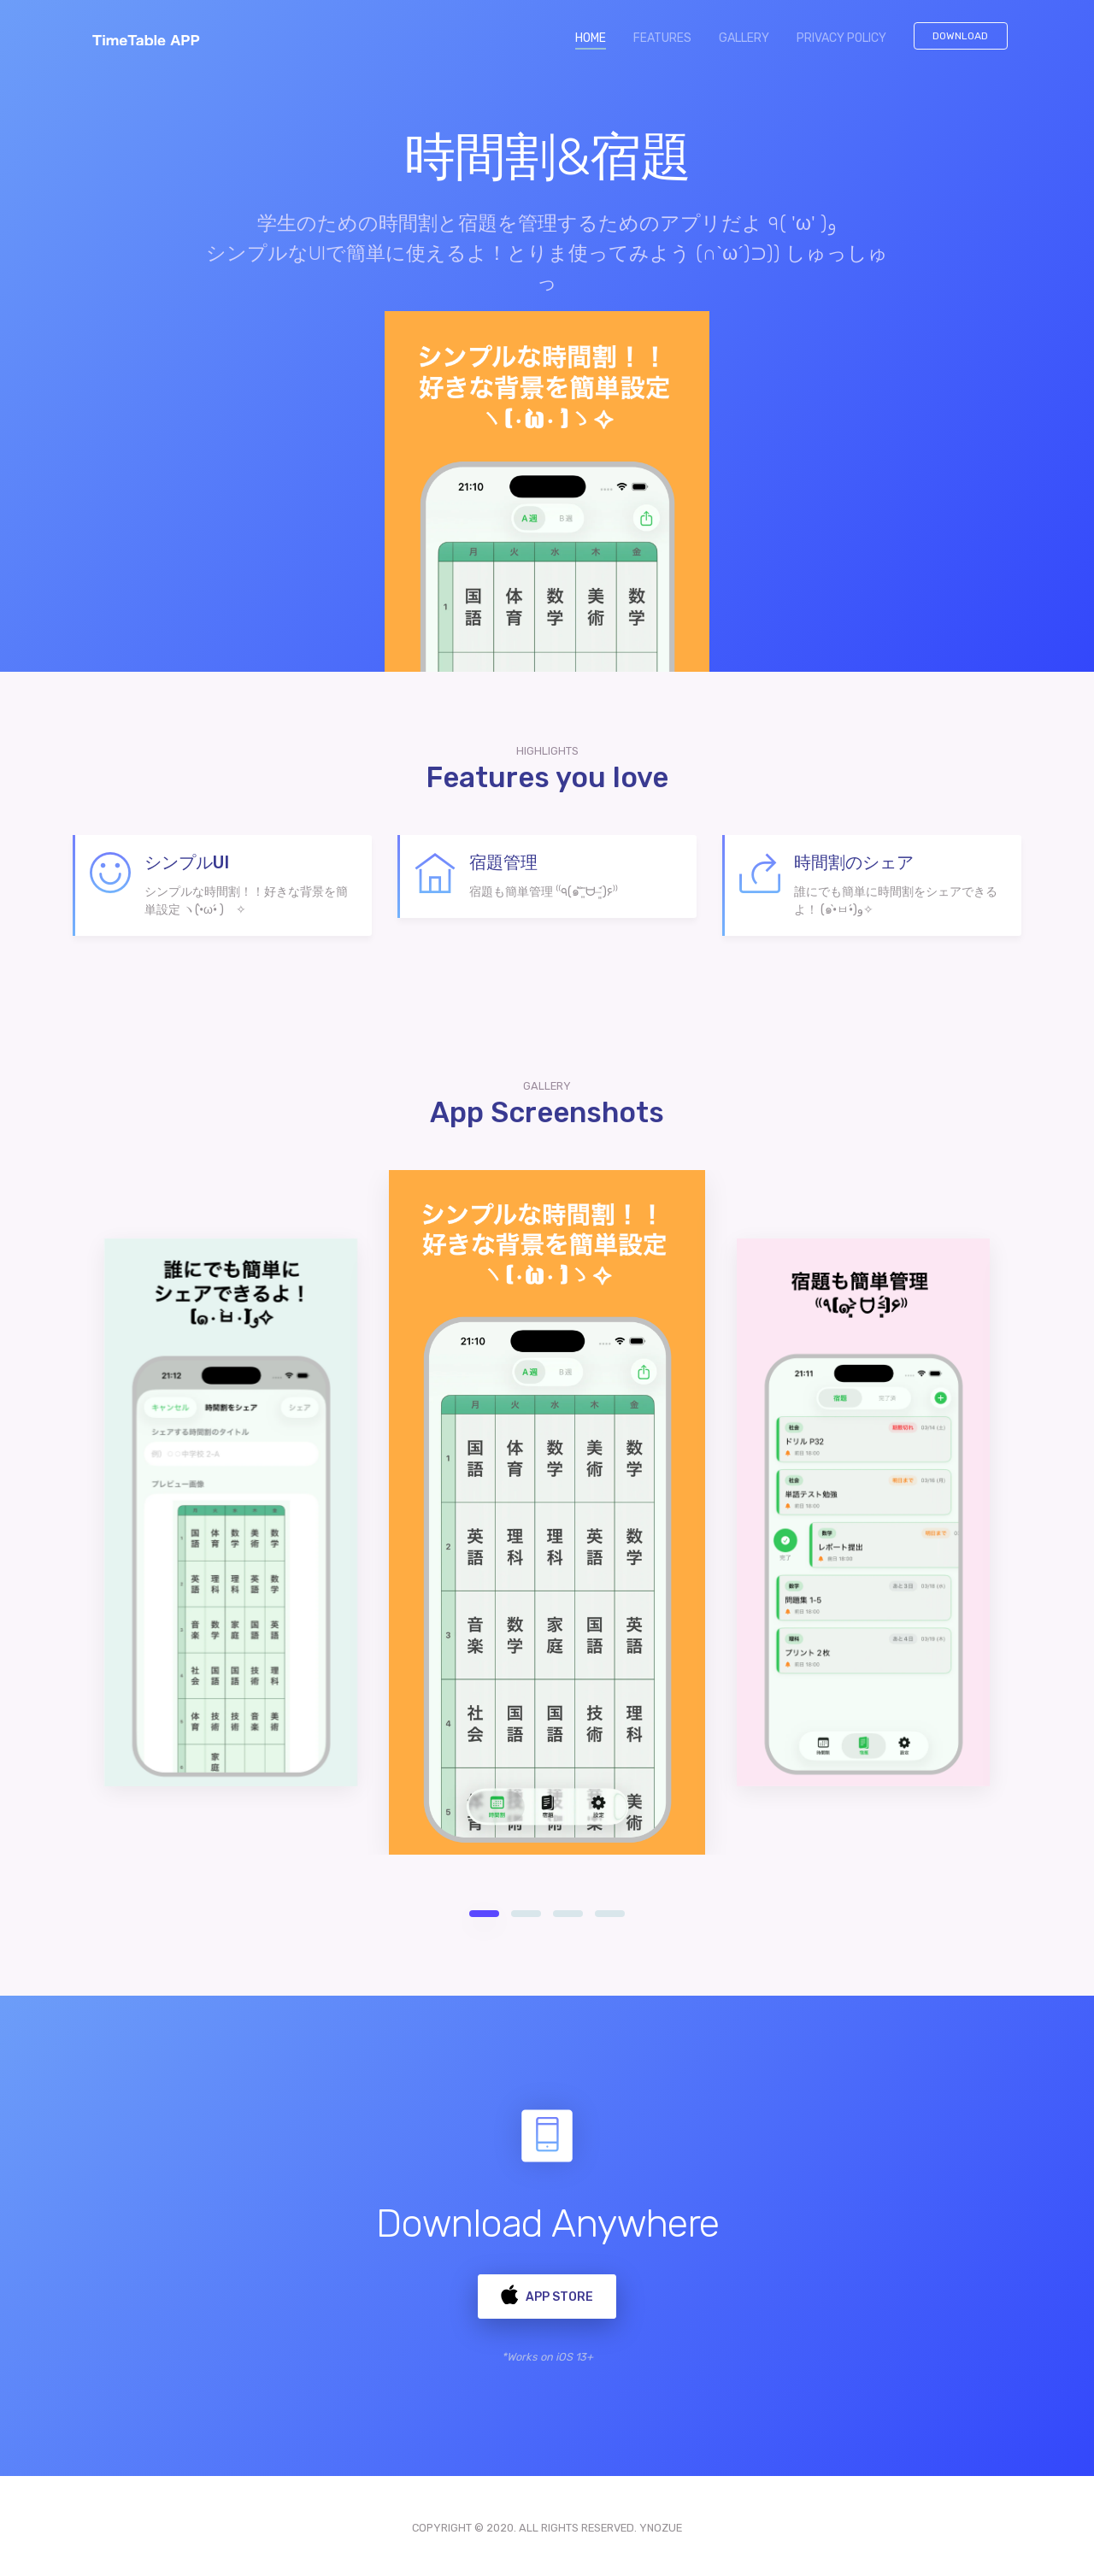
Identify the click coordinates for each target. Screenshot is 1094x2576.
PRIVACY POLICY (841, 38)
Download (960, 36)
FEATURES (662, 38)
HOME (597, 37)
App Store (547, 2293)
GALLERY (744, 38)
